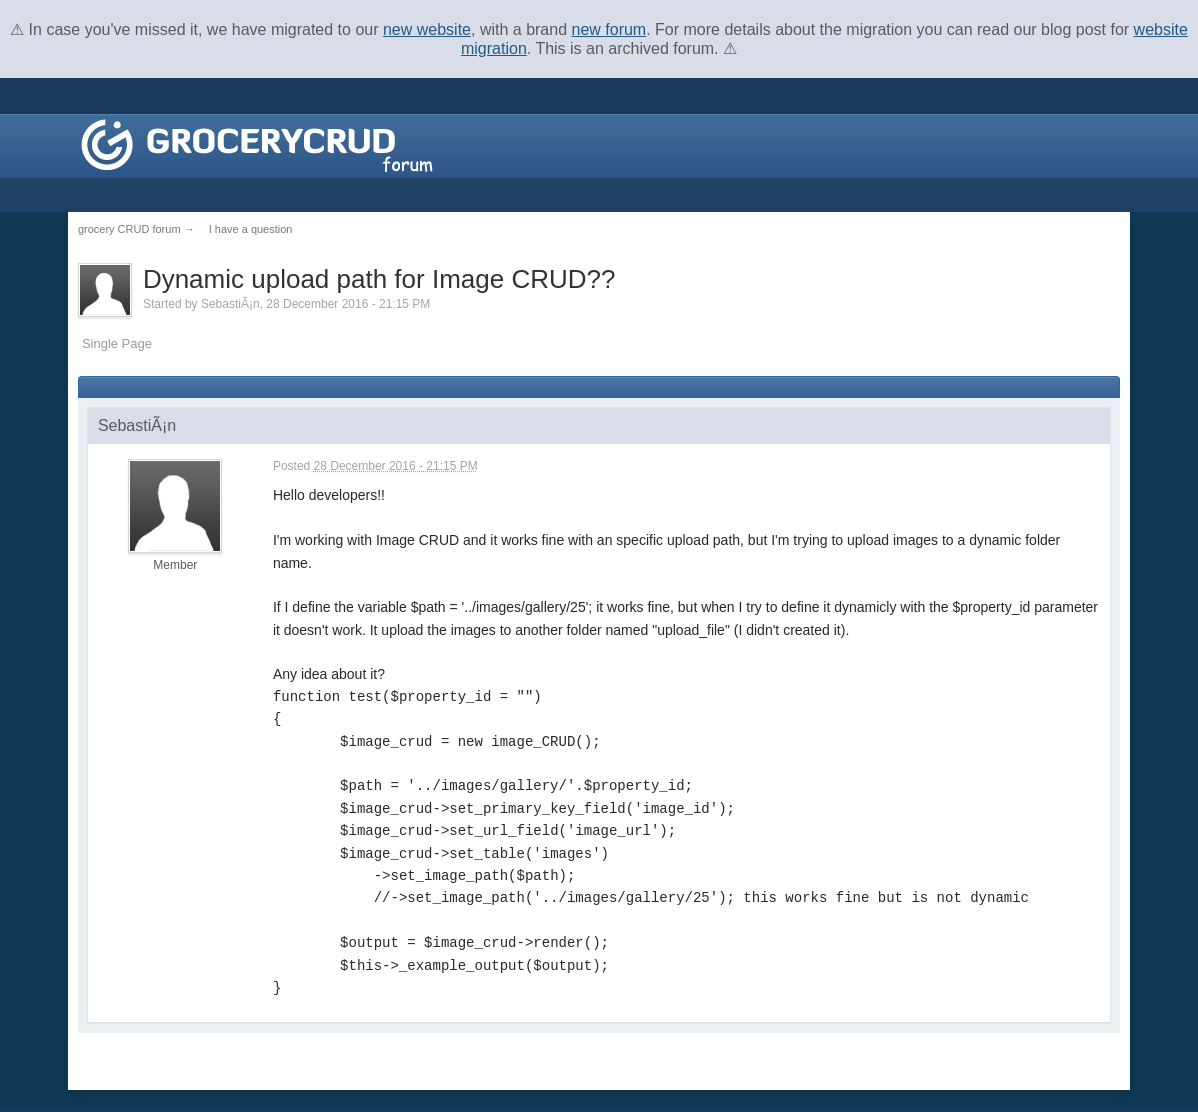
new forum (609, 29)
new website (427, 29)
